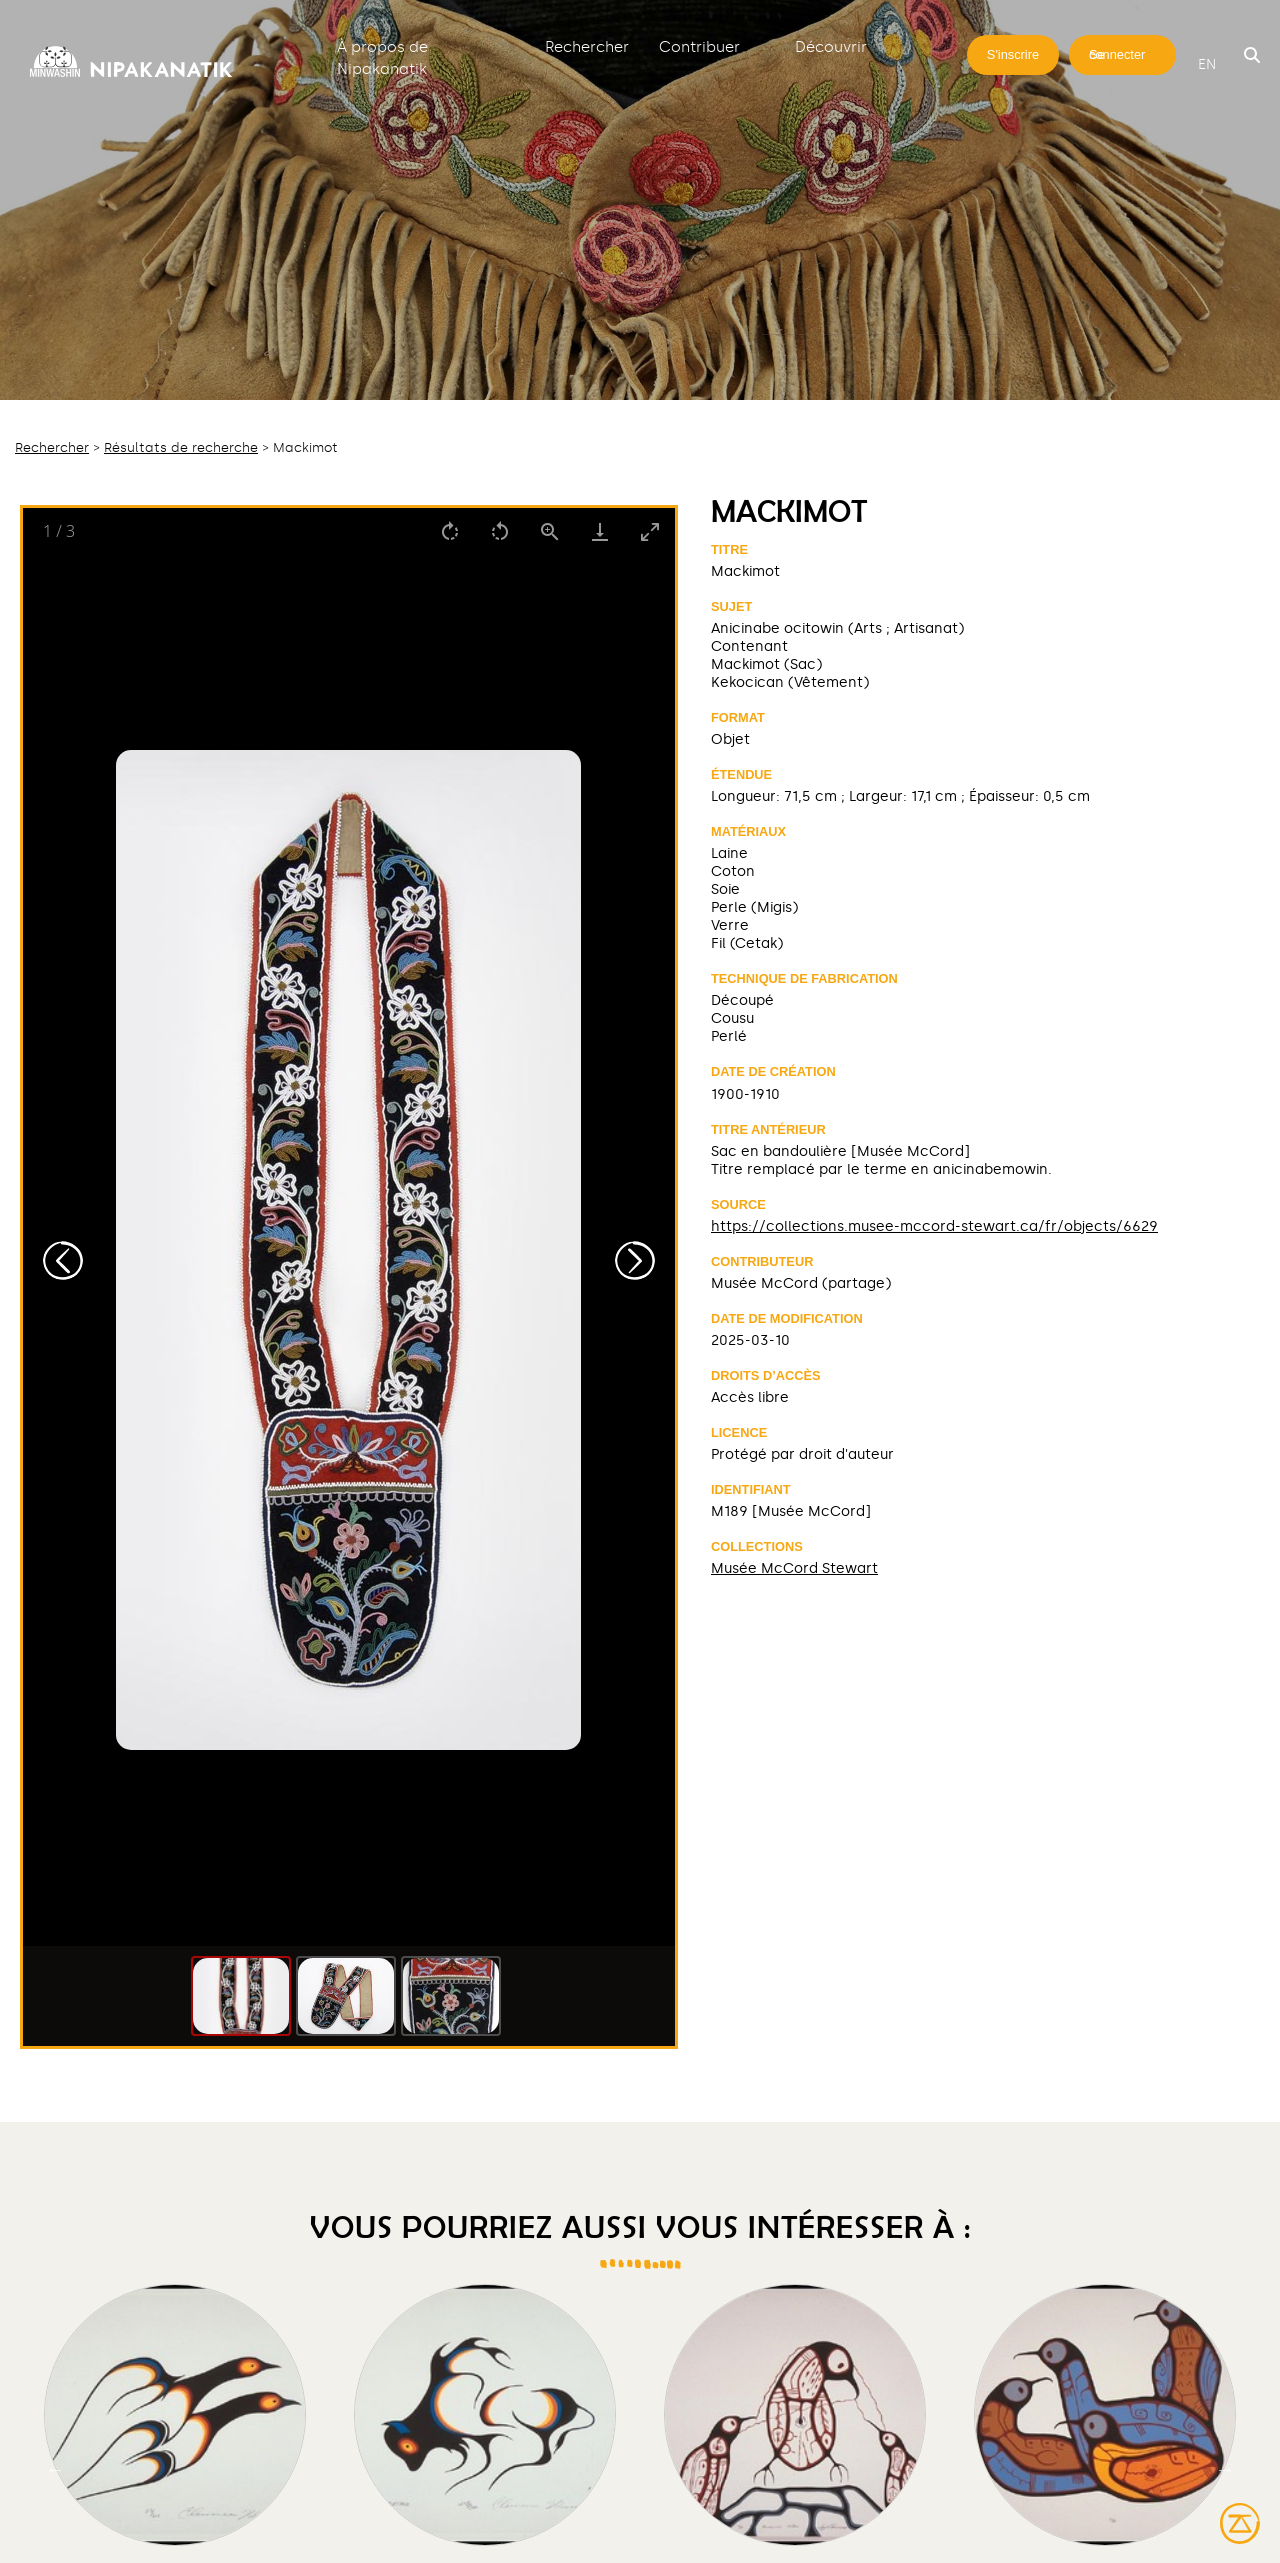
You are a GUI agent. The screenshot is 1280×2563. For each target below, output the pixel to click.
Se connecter (1117, 54)
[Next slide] (635, 1260)
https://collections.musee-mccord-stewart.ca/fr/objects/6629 (934, 1226)
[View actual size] (550, 531)
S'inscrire (1013, 54)
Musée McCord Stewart (794, 1568)
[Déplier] (507, 46)
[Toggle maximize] (650, 531)
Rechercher (587, 46)
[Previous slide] (63, 1260)
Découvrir (831, 46)
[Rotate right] (450, 531)
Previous (55, 2469)
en (1207, 64)
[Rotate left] (500, 531)
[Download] (600, 531)
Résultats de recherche (181, 447)
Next (1225, 2469)
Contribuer (699, 46)
